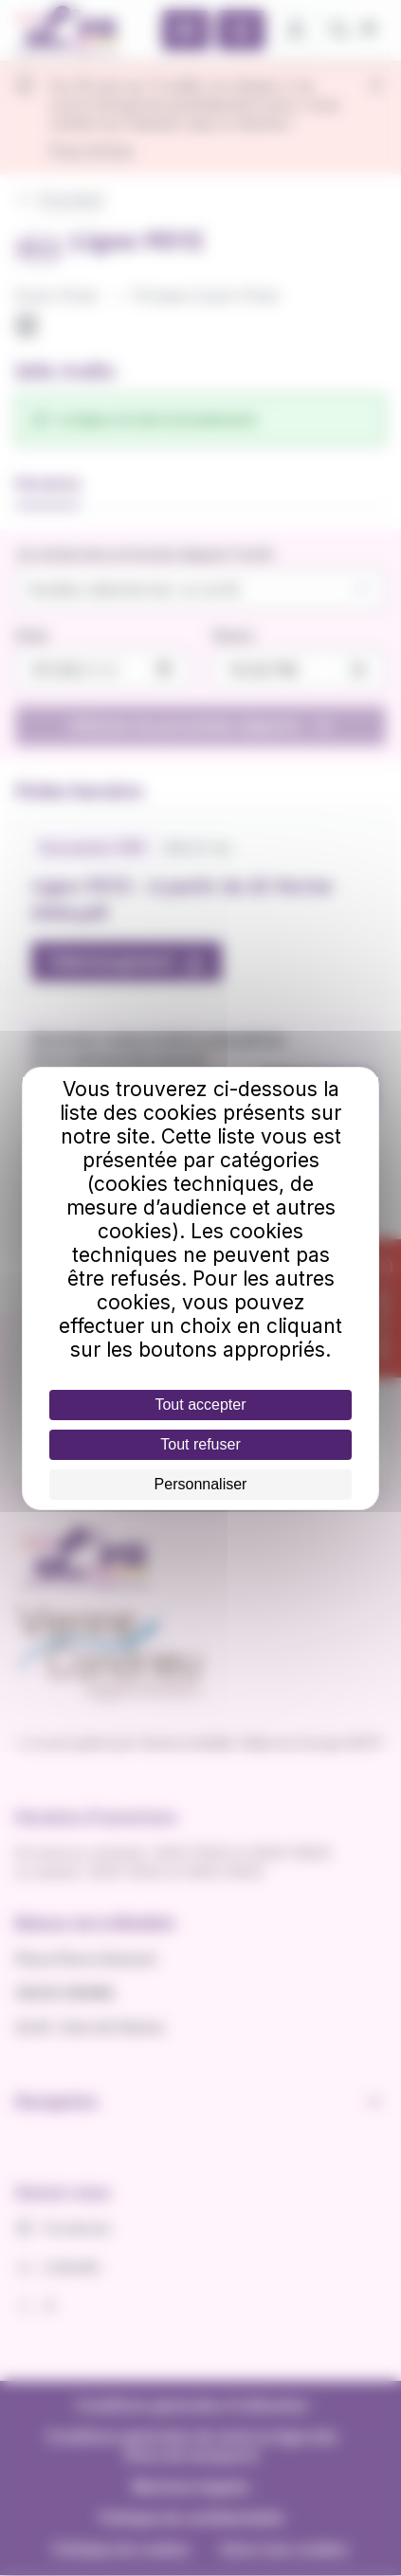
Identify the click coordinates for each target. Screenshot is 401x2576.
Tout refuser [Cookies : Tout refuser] (200, 1444)
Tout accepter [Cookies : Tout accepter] (200, 1404)
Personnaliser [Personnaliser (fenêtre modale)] (201, 1484)
